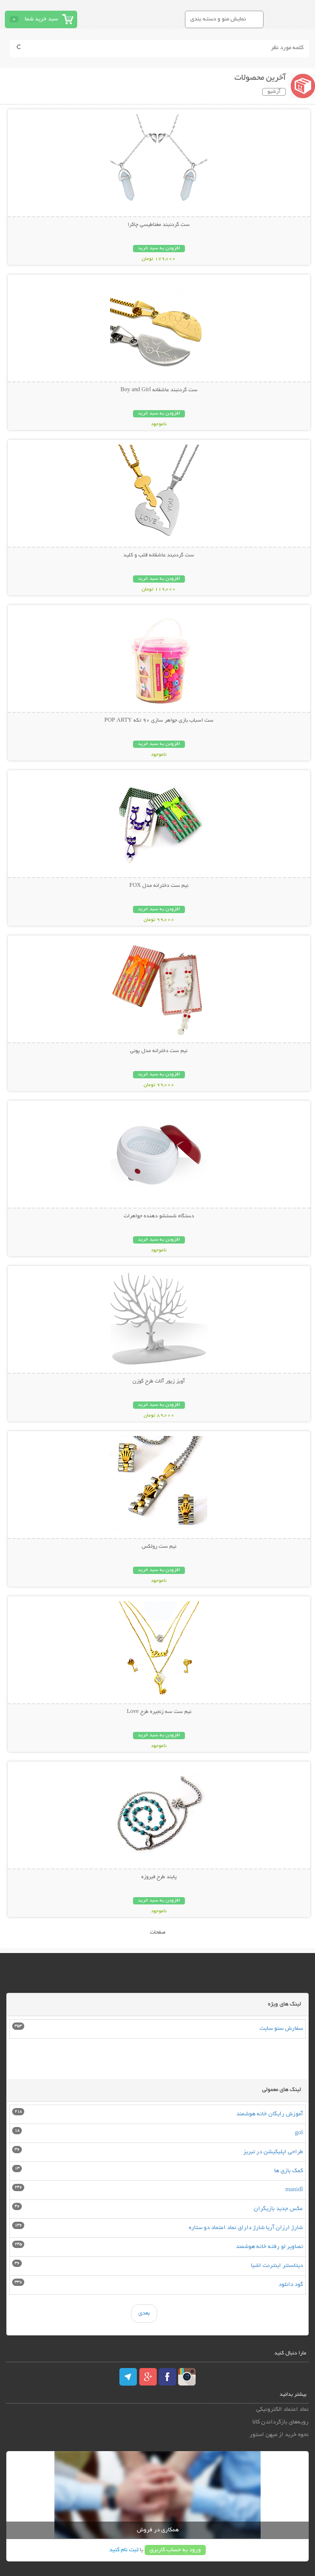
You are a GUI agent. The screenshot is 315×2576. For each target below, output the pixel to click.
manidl (294, 2190)
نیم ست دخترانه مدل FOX (158, 886)
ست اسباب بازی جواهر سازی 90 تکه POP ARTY (159, 721)
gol (299, 2133)
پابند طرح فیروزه (159, 1877)
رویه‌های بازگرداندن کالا (280, 2422)
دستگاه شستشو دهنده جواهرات (159, 1216)
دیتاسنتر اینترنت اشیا (277, 2266)
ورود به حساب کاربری (175, 2550)
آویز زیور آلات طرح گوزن (159, 1381)
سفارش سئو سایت (281, 2028)
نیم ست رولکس (159, 1547)
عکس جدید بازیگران (278, 2209)
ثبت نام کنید (123, 2550)
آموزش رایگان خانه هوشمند (269, 2114)
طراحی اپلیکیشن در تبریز (273, 2152)
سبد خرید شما (41, 19)
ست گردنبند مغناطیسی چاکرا (159, 225)
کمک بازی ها (288, 2171)
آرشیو (274, 92)
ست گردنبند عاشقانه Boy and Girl (159, 390)
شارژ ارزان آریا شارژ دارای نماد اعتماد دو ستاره (246, 2228)
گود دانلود (291, 2285)
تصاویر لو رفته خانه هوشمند (269, 2247)
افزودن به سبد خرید (159, 248)
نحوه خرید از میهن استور (279, 2435)
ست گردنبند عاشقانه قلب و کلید (158, 555)
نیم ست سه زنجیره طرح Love (159, 1712)
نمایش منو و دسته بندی (218, 19)
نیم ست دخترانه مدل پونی (158, 1051)
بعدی (144, 2313)
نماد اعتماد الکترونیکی (282, 2409)
